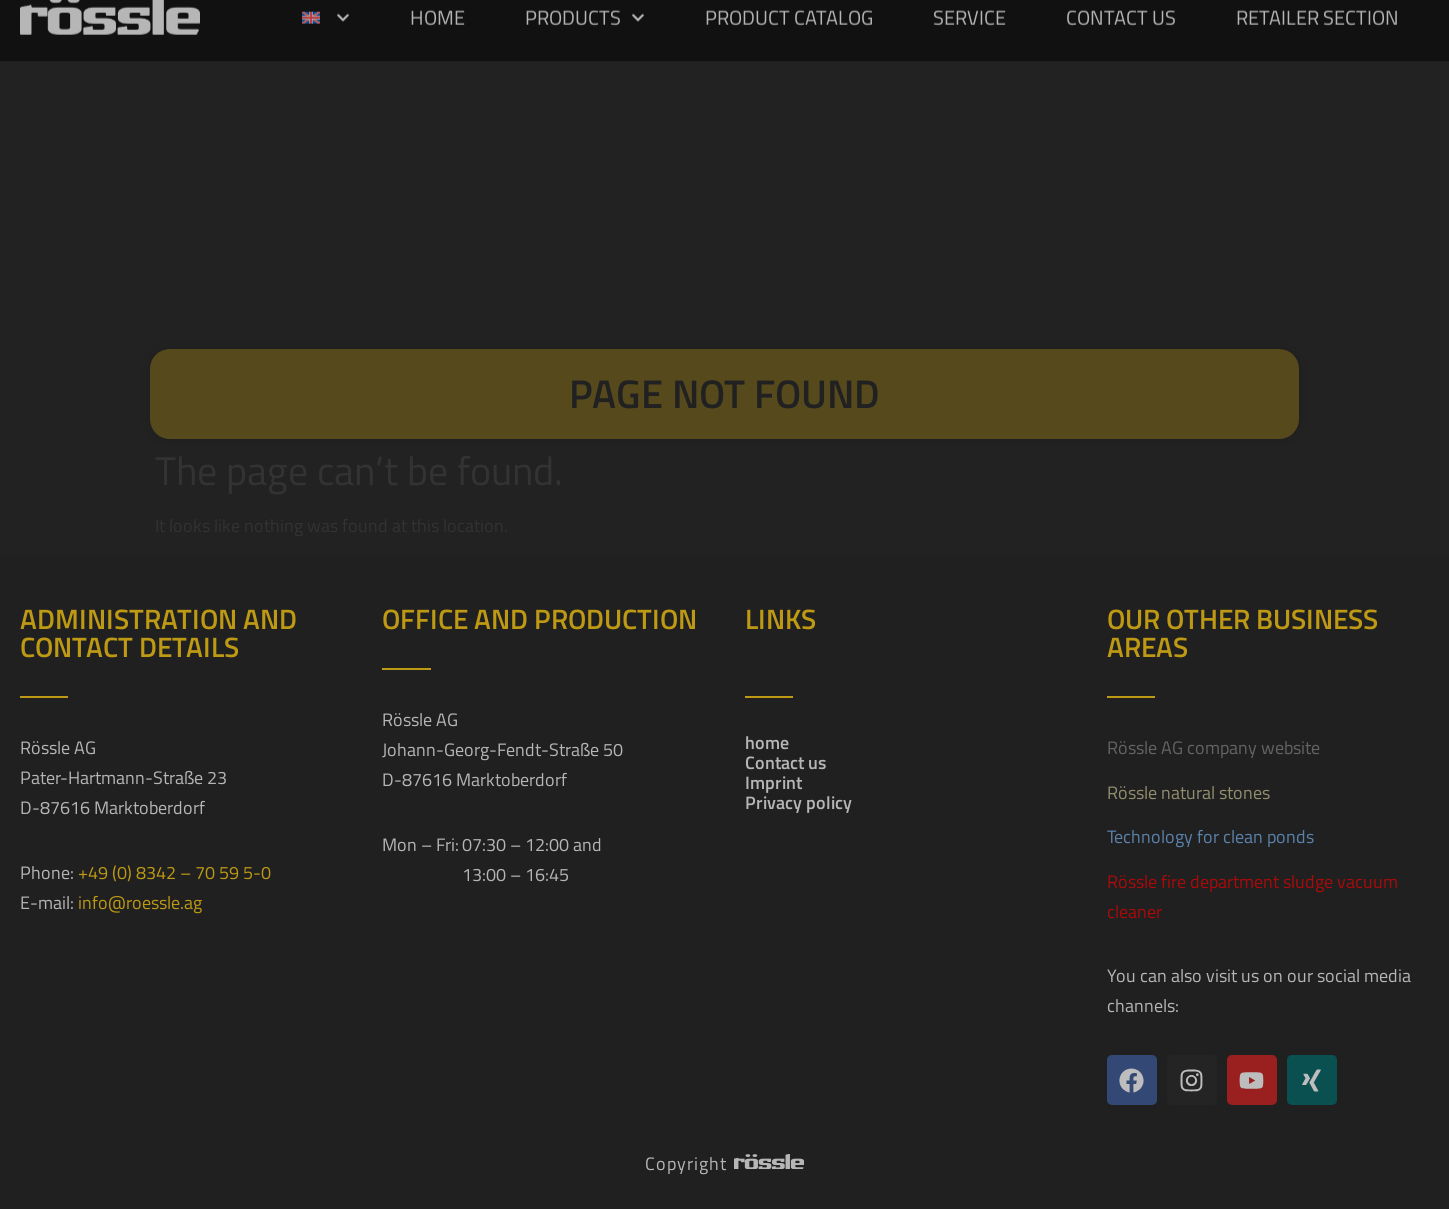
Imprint (773, 783)
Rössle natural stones (1188, 792)
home (767, 743)
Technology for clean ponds (1210, 836)
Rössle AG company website (1213, 747)
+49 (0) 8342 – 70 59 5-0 (174, 872)
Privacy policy (798, 803)
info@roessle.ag (140, 902)
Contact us (785, 763)
